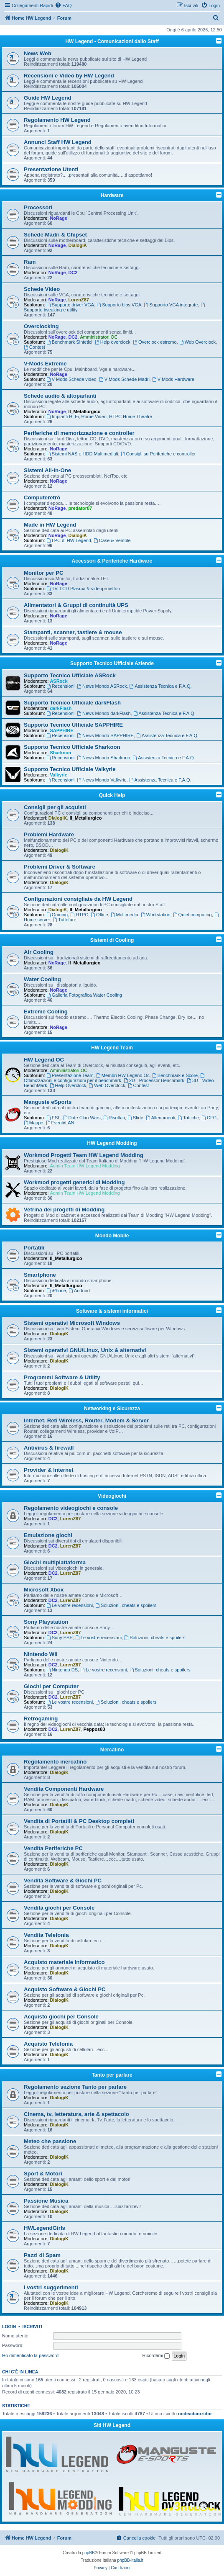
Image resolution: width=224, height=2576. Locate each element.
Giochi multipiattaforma (55, 1562)
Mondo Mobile (112, 1236)
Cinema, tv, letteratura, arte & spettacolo (76, 2114)
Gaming (57, 914)
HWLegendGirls (44, 2228)
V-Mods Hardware (173, 379)
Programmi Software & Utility (62, 1377)
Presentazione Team (70, 1075)
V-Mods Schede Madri (124, 379)
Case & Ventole (112, 540)
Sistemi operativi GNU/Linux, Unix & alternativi (85, 1350)
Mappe (33, 1122)
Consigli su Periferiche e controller (158, 453)
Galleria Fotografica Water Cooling (84, 994)
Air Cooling (38, 952)
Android (79, 1290)
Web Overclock (197, 341)
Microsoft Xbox (44, 1589)
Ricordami (156, 2356)
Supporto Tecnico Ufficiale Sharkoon (72, 747)
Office (99, 914)
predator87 (80, 508)
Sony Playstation (46, 1622)
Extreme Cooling (46, 1011)
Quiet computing (192, 914)
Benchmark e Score (175, 1075)
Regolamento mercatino (55, 1761)
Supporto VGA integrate (171, 304)
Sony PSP (59, 1637)
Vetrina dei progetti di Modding (64, 1209)
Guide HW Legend (47, 98)
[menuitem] (63, 5)
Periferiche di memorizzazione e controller (79, 433)
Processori (38, 207)
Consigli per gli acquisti (55, 807)
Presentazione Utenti (51, 169)
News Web (37, 53)
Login (9, 2326)
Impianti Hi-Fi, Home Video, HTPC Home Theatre (99, 416)
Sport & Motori (43, 2173)
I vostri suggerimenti (51, 2287)
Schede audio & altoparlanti (60, 396)
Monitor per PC (44, 573)
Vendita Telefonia (46, 1935)
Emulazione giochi (48, 1535)
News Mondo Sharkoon (103, 757)
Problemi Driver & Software (59, 867)
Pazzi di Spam (42, 2255)
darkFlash (60, 708)
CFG (208, 1117)
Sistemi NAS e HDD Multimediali (82, 453)
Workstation (156, 914)
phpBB (88, 2552)
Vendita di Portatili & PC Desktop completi (79, 1821)
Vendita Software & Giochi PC (63, 1880)
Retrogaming (41, 1718)
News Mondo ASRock (102, 686)
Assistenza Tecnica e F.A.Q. (161, 686)
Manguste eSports (47, 1102)
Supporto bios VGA (119, 304)
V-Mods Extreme (45, 363)
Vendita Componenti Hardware (64, 1789)
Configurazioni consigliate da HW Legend (78, 899)
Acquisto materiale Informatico (64, 1962)
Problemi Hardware (49, 834)
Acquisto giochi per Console (61, 2016)
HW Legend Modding (112, 1143)
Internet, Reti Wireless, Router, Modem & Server (86, 1420)
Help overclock (112, 341)
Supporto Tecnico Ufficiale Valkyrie (70, 769)
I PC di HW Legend (68, 540)
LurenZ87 (78, 299)
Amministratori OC (99, 336)
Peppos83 (94, 1729)
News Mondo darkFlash (103, 713)
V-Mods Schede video (71, 379)
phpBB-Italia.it (130, 2560)
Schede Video (42, 289)
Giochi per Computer (51, 1686)
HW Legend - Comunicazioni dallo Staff (111, 41)
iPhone (56, 1290)
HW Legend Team (112, 1048)
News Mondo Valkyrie (101, 779)
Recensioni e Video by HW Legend (69, 75)
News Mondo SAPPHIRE (105, 735)
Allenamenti (160, 1117)
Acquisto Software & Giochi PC (65, 1989)
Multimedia (124, 914)
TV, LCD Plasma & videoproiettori (83, 588)
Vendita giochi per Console (59, 1908)
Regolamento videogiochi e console (71, 1508)
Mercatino (112, 1750)
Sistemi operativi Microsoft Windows (72, 1323)
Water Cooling (42, 979)
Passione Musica (46, 2201)
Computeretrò (42, 497)
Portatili (34, 1247)
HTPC (79, 914)
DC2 (72, 272)
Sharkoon (60, 752)
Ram (30, 262)
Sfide (135, 1117)
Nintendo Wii (40, 1654)
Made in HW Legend (50, 525)
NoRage (58, 218)
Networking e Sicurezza (112, 1408)
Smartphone (40, 1275)
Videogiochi (112, 1496)
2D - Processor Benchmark (154, 1080)
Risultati (114, 1117)
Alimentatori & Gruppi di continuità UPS (76, 605)
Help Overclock (68, 1085)
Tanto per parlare (112, 2075)
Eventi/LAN (60, 1122)
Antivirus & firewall (49, 1448)
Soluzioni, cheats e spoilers (125, 1605)
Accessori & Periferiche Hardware (112, 561)
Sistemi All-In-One (47, 470)
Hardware (112, 195)
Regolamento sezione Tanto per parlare (75, 2087)
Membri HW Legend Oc (123, 1075)
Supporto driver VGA (70, 304)
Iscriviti (32, 2326)
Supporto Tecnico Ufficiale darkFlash (72, 702)
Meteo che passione (50, 2141)
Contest (34, 347)
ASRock (58, 681)
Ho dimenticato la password (30, 2355)
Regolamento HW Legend (57, 120)
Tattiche (188, 1117)
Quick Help (112, 795)
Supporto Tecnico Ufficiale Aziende (112, 663)
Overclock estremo (155, 341)
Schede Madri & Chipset (55, 234)
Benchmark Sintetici (69, 341)
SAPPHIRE (61, 730)
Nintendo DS (62, 1669)
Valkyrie (58, 774)
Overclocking (41, 326)
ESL (53, 1117)
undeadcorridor (195, 2413)
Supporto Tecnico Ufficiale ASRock (70, 675)
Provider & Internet (49, 1470)
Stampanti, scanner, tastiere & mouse (73, 632)
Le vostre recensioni (69, 1605)
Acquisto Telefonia (48, 2044)
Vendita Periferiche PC (53, 1848)
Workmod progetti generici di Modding (74, 1182)
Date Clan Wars (82, 1117)
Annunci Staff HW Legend (58, 142)
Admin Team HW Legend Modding (85, 1165)
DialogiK (77, 245)
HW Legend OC (44, 1060)
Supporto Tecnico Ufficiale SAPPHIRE (73, 725)
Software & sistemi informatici (112, 1311)
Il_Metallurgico (84, 411)
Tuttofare (64, 919)
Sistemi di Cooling (112, 940)
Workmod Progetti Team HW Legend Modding (83, 1155)
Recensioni (60, 686)
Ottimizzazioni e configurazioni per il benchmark (115, 1078)
